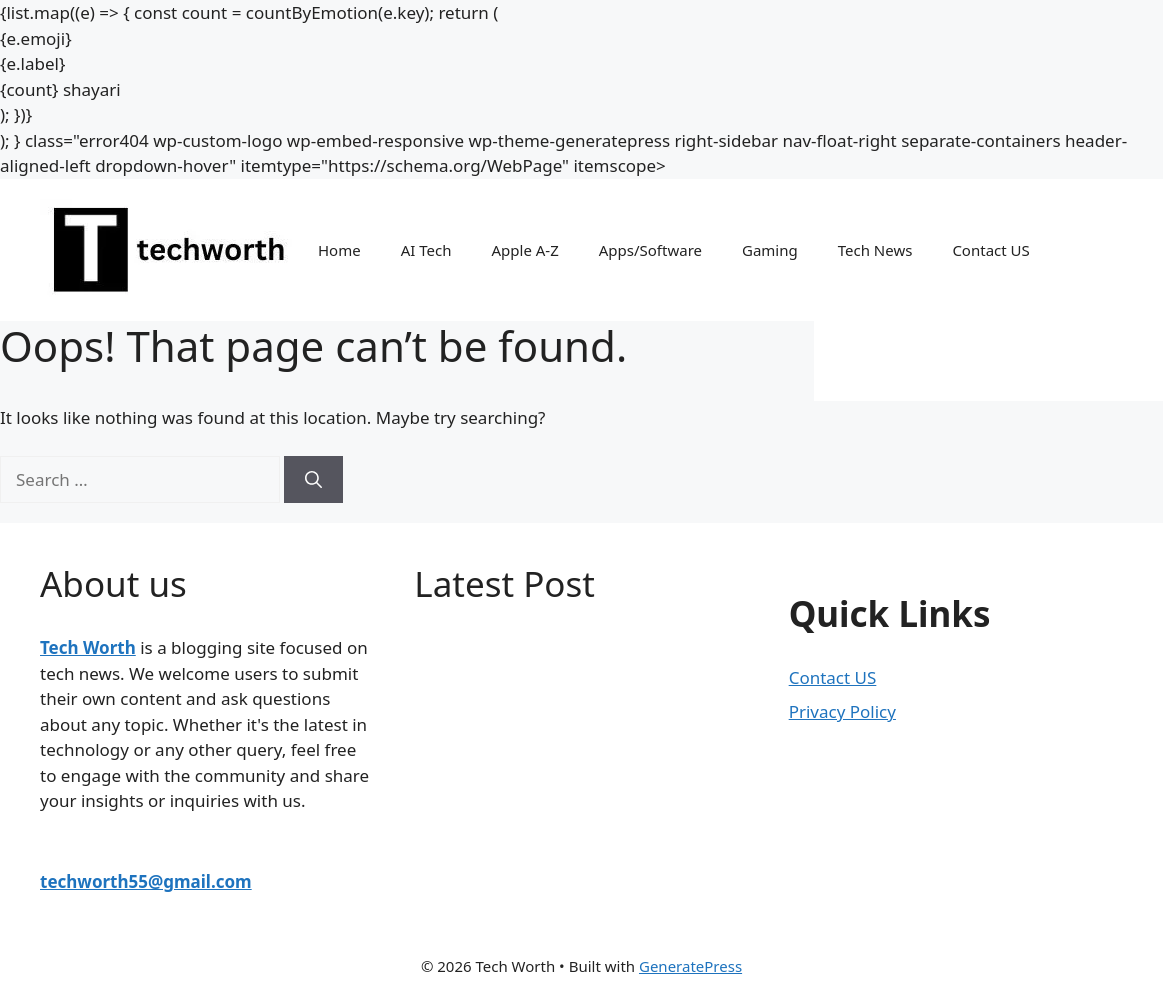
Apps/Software (650, 250)
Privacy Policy (842, 711)
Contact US (990, 250)
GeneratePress (690, 966)
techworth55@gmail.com (146, 881)
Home (339, 250)
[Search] (313, 480)
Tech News (875, 250)
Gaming (770, 250)
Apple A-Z (524, 250)
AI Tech (426, 250)
